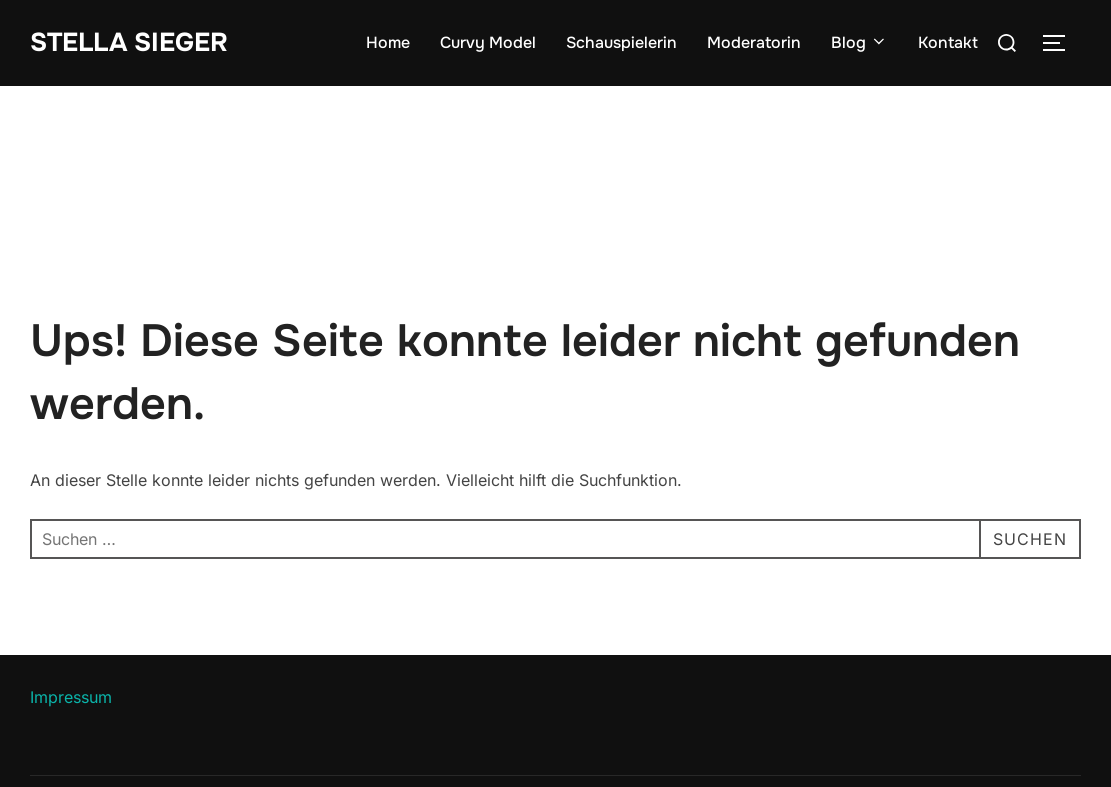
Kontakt (948, 42)
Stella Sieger (129, 42)
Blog (859, 42)
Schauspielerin (621, 42)
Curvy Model (488, 42)
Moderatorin (754, 42)
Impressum (71, 697)
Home (388, 42)
